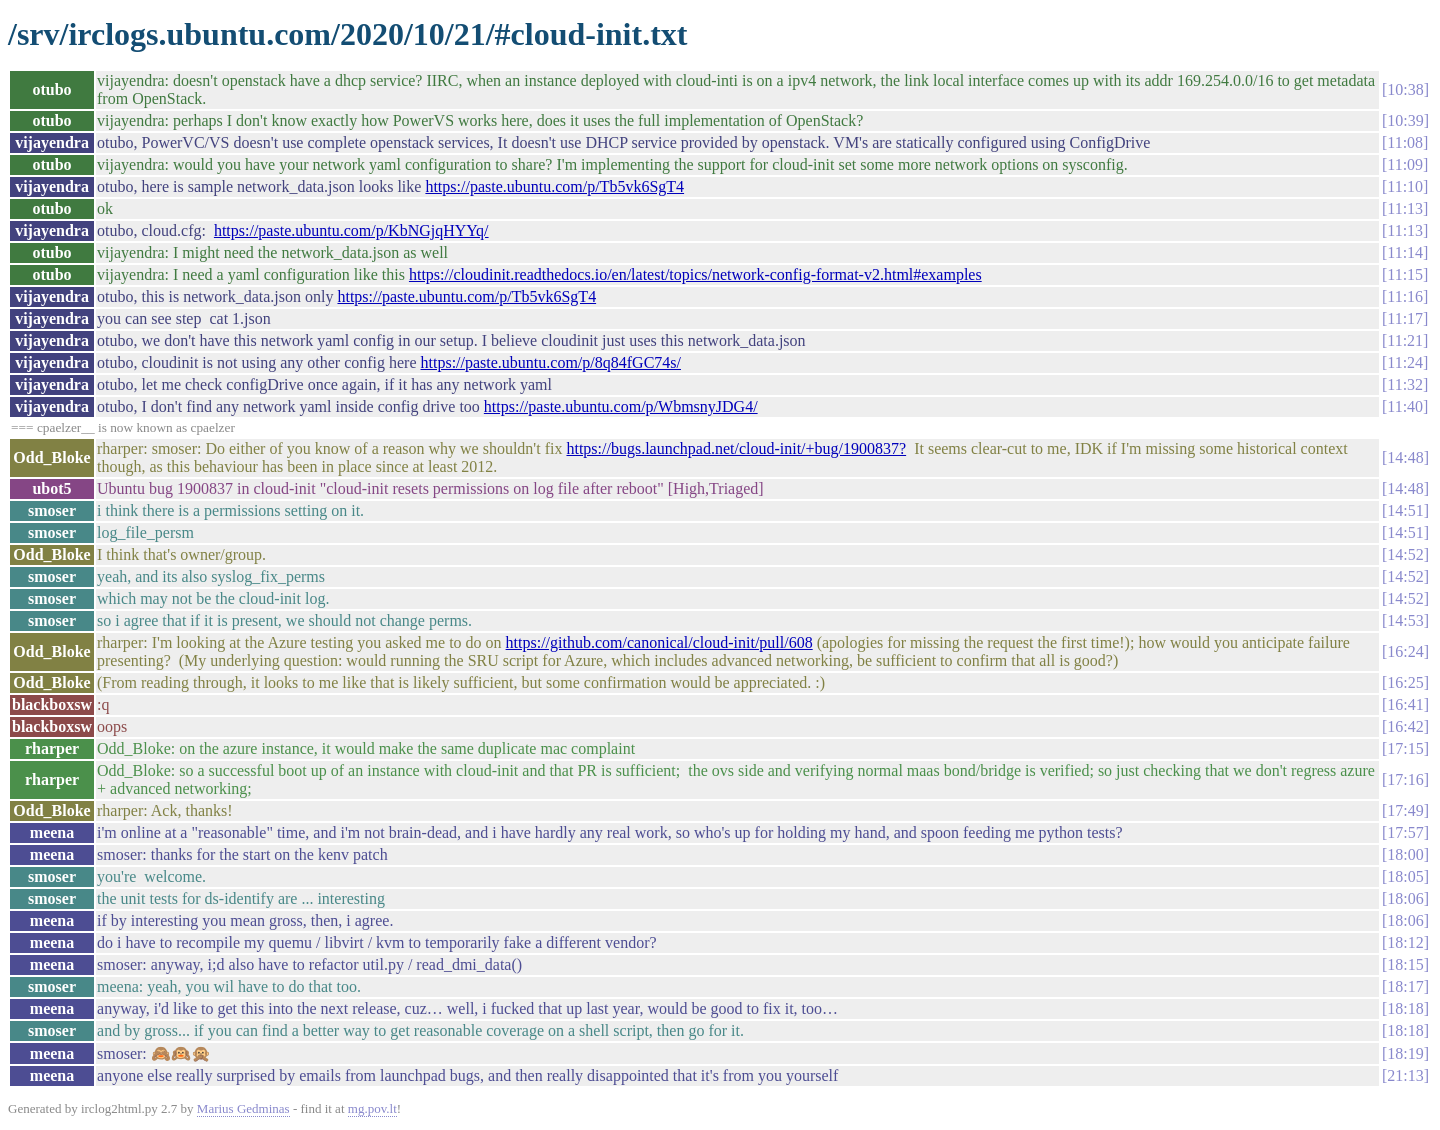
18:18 (1405, 1008)
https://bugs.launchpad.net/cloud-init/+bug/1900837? (736, 448)
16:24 (1405, 651)
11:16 (1405, 296)
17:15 (1405, 748)
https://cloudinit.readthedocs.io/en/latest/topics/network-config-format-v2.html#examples (695, 274)
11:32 (1405, 384)
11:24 (1405, 362)
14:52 (1405, 554)
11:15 (1405, 274)
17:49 (1405, 810)
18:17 (1405, 986)
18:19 (1405, 1053)
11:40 (1405, 406)
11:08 (1405, 142)
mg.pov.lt (372, 1108)
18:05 (1405, 876)
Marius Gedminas (243, 1108)
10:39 (1405, 120)
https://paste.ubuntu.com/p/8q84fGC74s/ (551, 362)
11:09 (1405, 164)
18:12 (1405, 942)
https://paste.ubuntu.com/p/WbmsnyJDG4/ (621, 406)
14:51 (1405, 510)
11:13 (1405, 208)
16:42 (1405, 726)
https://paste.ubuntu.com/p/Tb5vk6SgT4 (554, 186)
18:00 (1405, 854)
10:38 (1405, 89)
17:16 (1405, 779)
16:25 (1405, 682)
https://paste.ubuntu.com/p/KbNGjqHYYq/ (351, 230)
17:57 (1405, 832)
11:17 (1405, 318)
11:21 (1405, 340)
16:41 (1405, 704)
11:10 (1405, 186)
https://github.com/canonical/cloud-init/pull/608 (659, 642)
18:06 (1405, 898)
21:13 (1405, 1075)
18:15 (1405, 964)
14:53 (1405, 620)
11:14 (1405, 252)
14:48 (1405, 457)
